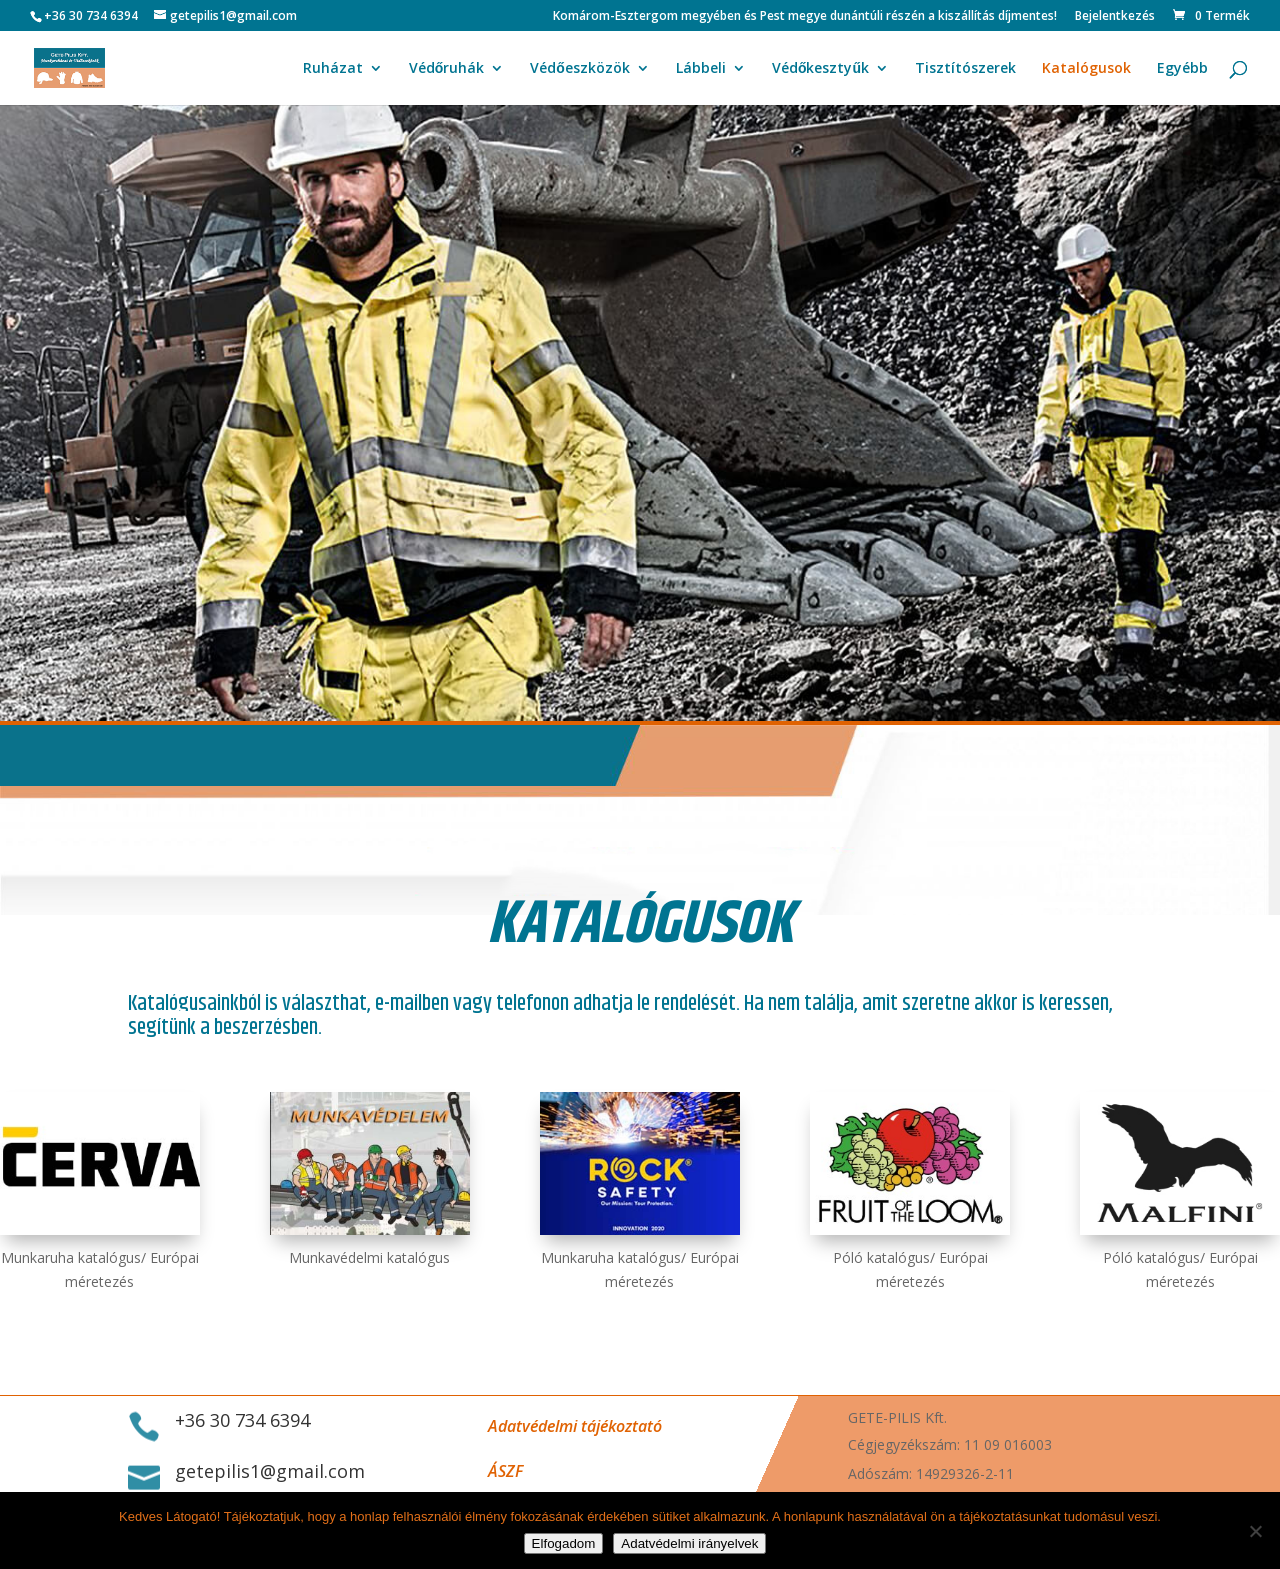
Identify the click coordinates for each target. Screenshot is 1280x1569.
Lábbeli (701, 69)
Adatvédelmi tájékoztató (575, 1426)
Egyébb (1182, 69)
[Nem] (1255, 1531)
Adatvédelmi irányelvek (689, 1543)
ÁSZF (505, 1471)
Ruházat (333, 69)
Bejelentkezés (1115, 17)
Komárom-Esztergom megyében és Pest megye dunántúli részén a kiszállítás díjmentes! (805, 17)
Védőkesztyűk (820, 69)
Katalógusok (1086, 69)
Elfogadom (564, 1543)
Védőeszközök (580, 69)
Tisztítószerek (965, 69)
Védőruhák (447, 69)
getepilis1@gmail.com (270, 1471)
